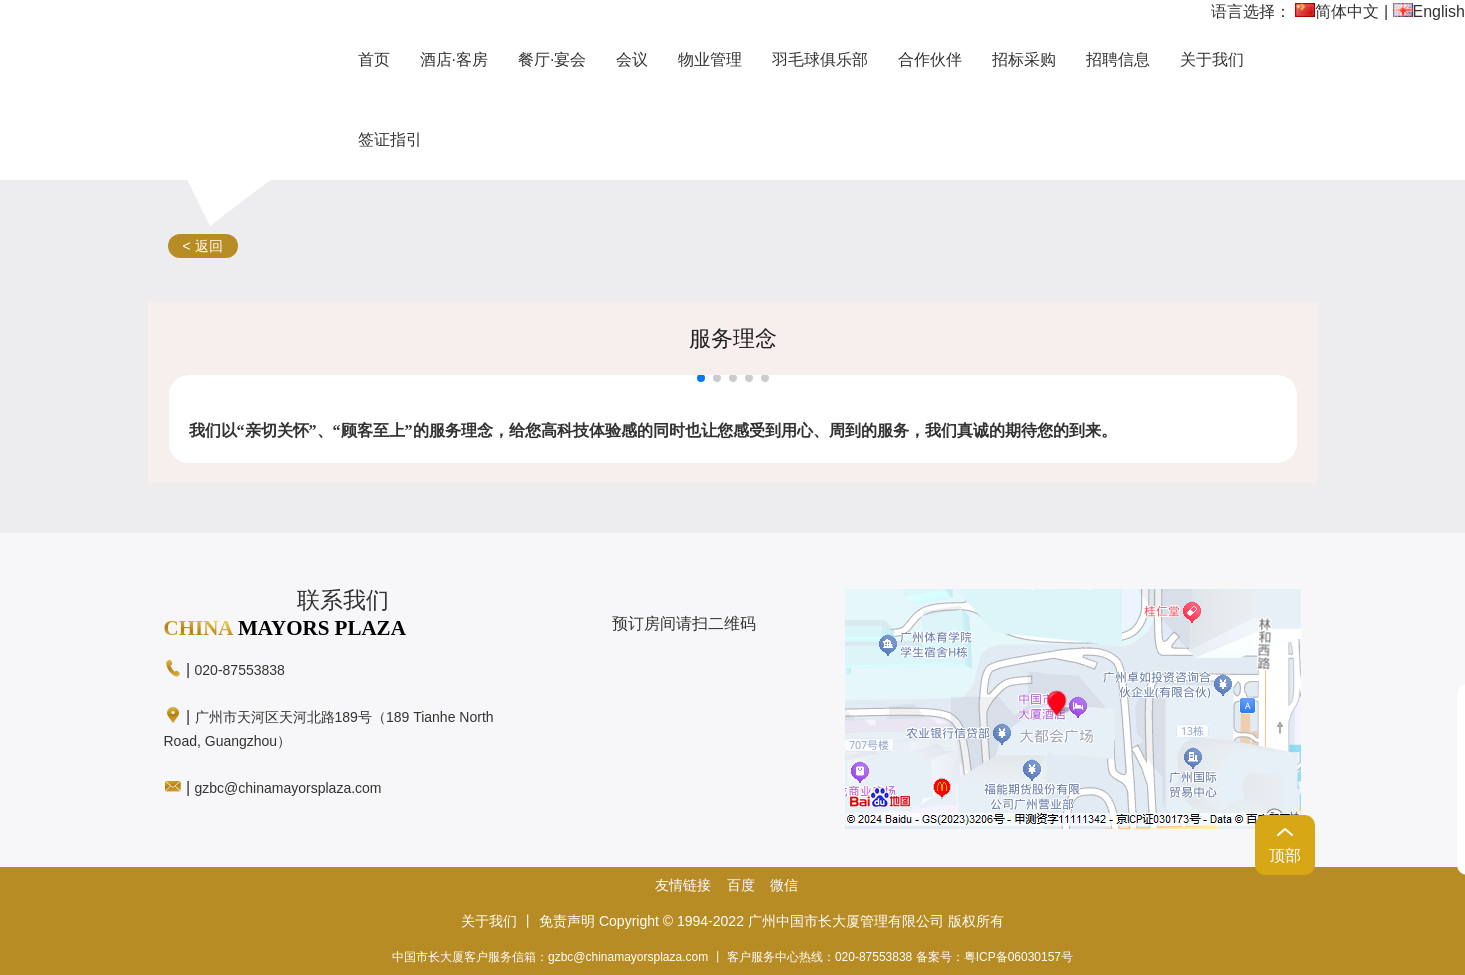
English (1429, 11)
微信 (784, 885)
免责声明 (567, 921)
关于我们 (489, 921)
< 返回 (203, 246)
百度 (741, 885)
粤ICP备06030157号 (1018, 957)
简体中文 (1337, 11)
